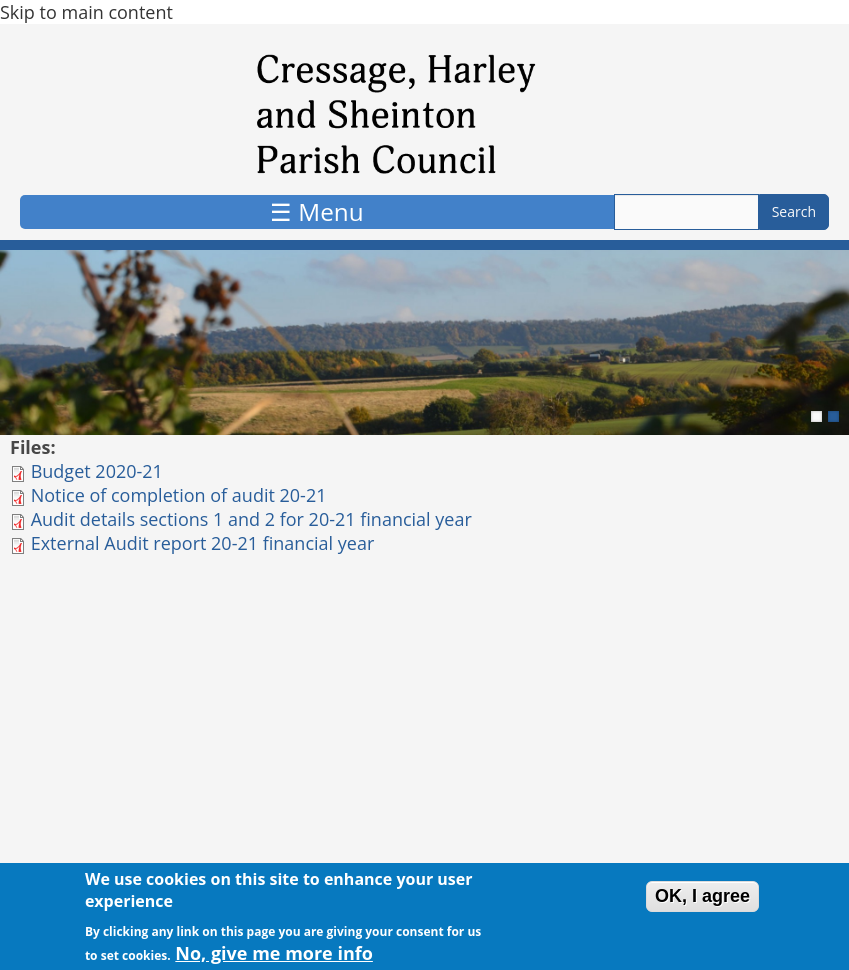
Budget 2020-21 (97, 471)
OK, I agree (702, 901)
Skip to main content (86, 12)
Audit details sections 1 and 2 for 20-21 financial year (251, 519)
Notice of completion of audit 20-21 (179, 495)
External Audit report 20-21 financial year (203, 543)
